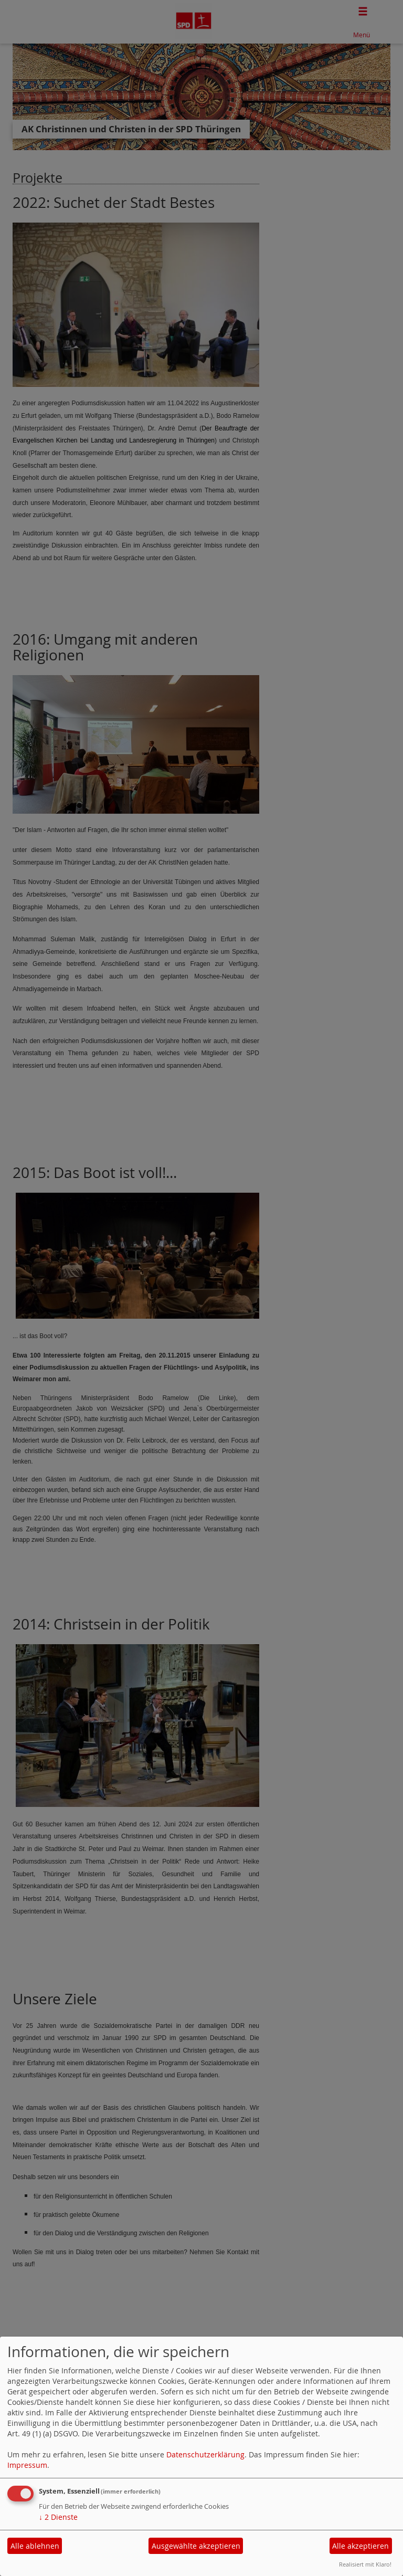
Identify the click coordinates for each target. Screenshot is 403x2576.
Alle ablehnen (34, 2546)
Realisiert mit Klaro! (365, 2564)
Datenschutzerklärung (205, 2454)
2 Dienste (58, 2517)
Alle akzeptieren (360, 2546)
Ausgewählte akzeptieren (196, 2546)
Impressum (27, 2465)
